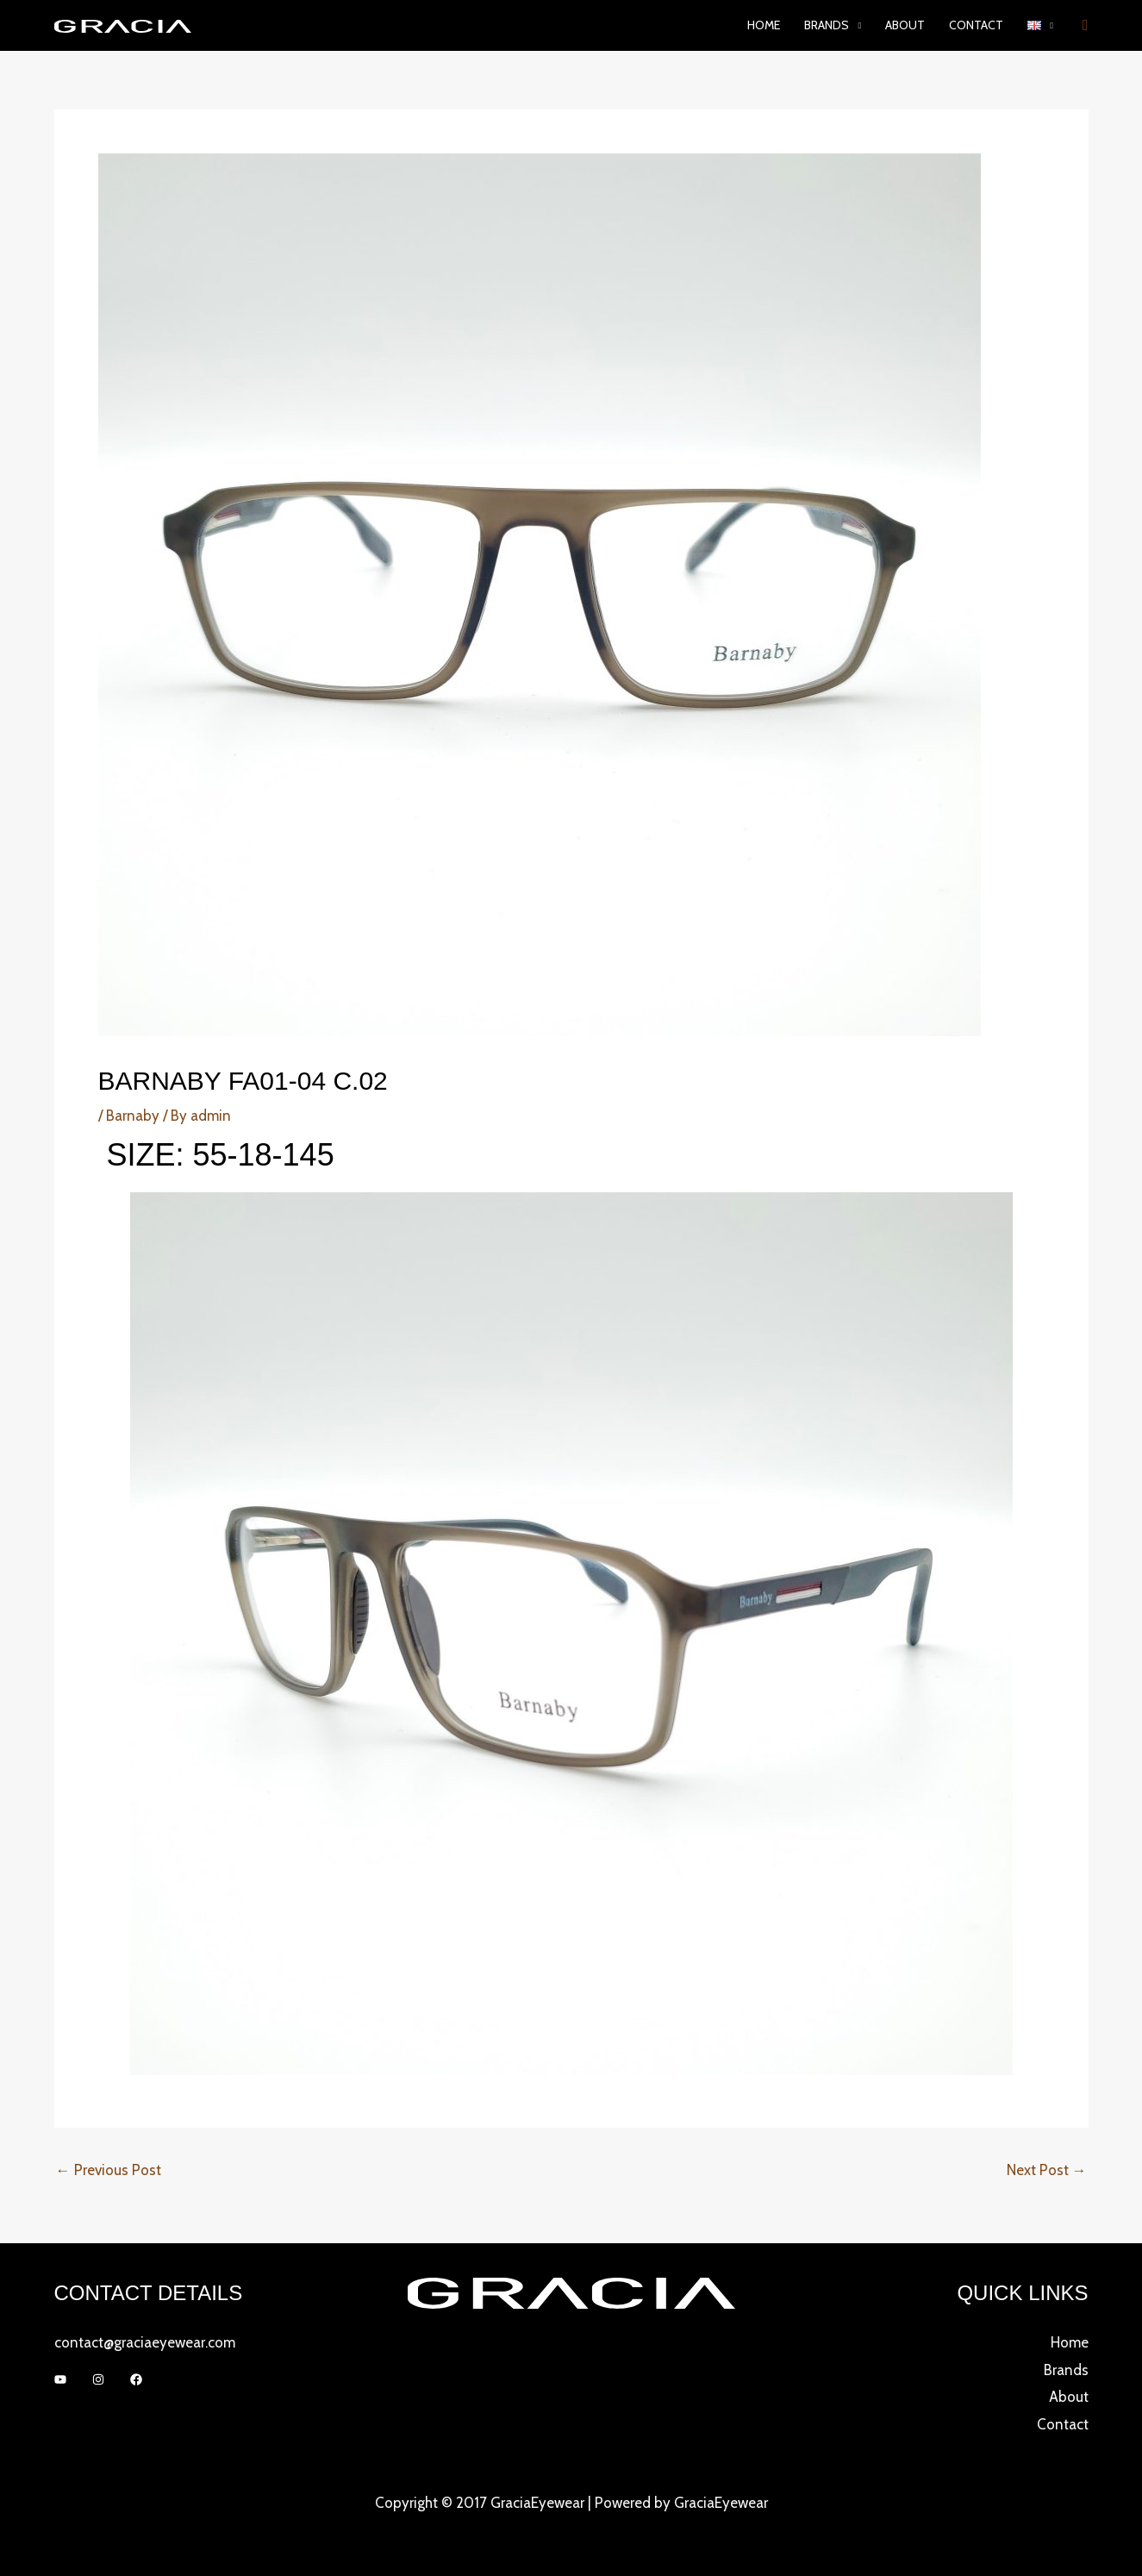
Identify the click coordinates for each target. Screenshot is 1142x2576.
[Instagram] (98, 2379)
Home (763, 25)
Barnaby (132, 1115)
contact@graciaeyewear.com (144, 2342)
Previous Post (108, 2170)
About (905, 25)
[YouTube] (60, 2379)
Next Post (1047, 2170)
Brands (1066, 2370)
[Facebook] (136, 2379)
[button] (1040, 25)
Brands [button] (826, 25)
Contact (976, 25)
